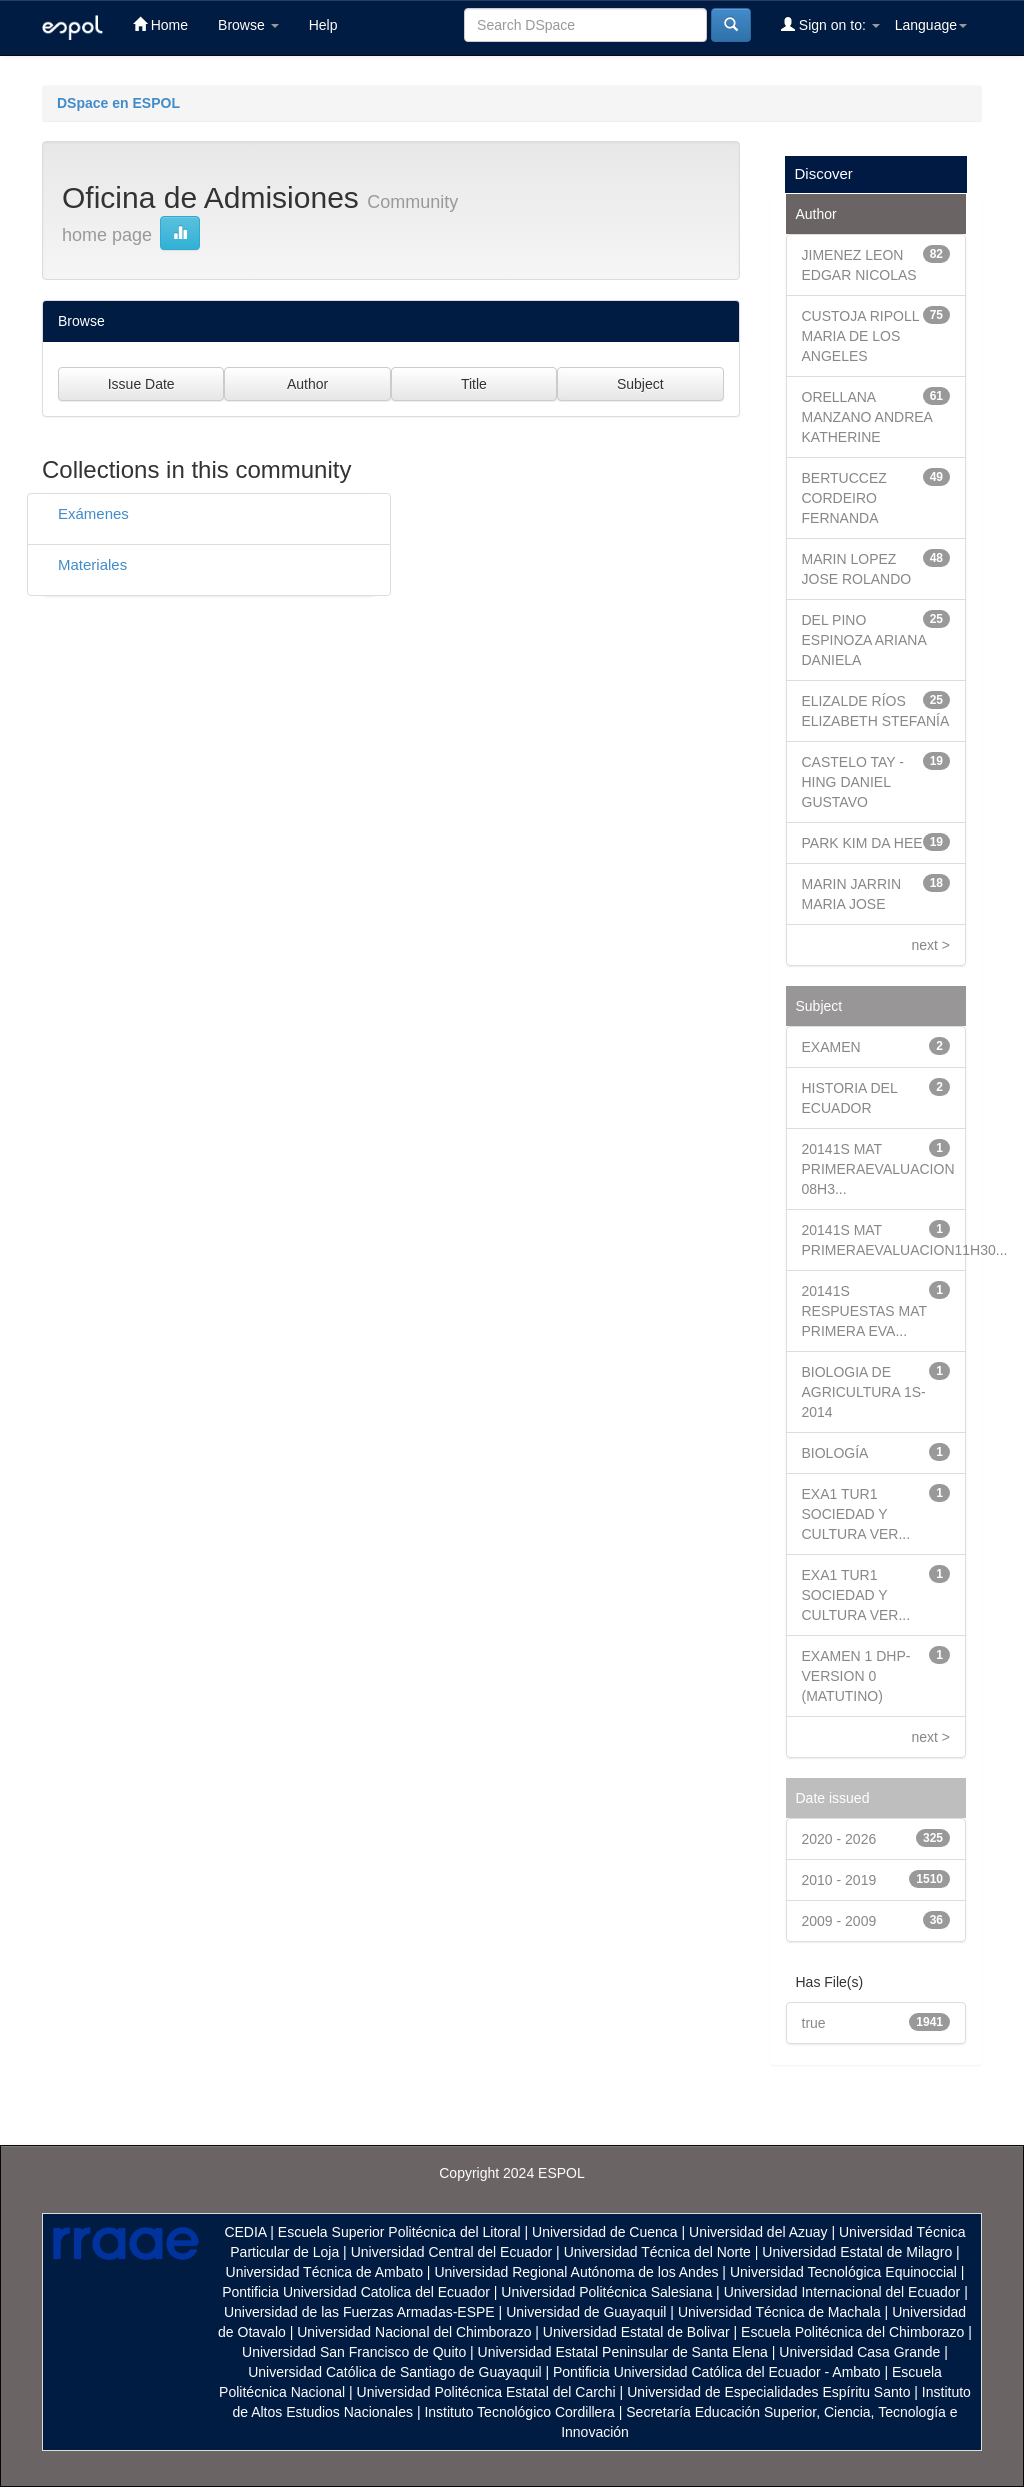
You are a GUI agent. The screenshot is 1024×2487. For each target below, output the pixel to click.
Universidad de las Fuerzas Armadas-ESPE (359, 2312)
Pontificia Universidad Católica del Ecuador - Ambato (717, 2372)
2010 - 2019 (839, 1880)
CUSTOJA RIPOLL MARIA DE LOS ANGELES (860, 336)
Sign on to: (830, 24)
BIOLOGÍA (835, 1453)
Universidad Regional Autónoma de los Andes (576, 2272)
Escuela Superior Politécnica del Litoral (399, 2232)
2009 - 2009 (839, 1921)
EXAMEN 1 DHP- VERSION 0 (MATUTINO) (856, 1676)
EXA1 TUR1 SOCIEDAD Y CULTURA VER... (856, 1514)
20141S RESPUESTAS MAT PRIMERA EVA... (864, 1311)
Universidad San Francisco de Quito (354, 2352)
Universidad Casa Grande (861, 2352)
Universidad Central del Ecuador (452, 2252)
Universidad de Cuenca (605, 2232)
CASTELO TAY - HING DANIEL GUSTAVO (853, 782)
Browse (248, 25)
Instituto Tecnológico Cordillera (519, 2412)
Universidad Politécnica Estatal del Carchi (486, 2392)
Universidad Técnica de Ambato (324, 2272)
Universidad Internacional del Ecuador (842, 2292)
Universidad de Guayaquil (586, 2312)
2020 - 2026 (839, 1839)
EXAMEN (831, 1047)
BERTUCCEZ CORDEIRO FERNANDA (844, 498)
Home (160, 24)
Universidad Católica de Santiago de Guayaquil (394, 2372)
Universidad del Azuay (758, 2232)
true (814, 2023)
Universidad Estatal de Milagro (857, 2252)
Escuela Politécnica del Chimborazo (852, 2332)
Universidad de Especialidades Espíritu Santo (768, 2392)
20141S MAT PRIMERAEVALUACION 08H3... (878, 1169)
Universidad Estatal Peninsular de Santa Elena (623, 2352)
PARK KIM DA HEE (862, 843)
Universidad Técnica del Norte (657, 2252)
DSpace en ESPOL (118, 103)
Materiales (92, 564)
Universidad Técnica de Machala (779, 2312)
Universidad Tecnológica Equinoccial (843, 2272)
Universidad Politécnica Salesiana (606, 2292)
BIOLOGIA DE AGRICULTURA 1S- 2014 (864, 1392)
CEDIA (245, 2232)
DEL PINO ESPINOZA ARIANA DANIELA (864, 640)
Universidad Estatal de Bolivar (636, 2332)
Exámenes (93, 513)
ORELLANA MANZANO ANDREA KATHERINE (867, 417)
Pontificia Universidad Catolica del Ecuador (356, 2292)
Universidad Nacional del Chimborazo (414, 2332)
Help (323, 25)
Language (931, 25)
